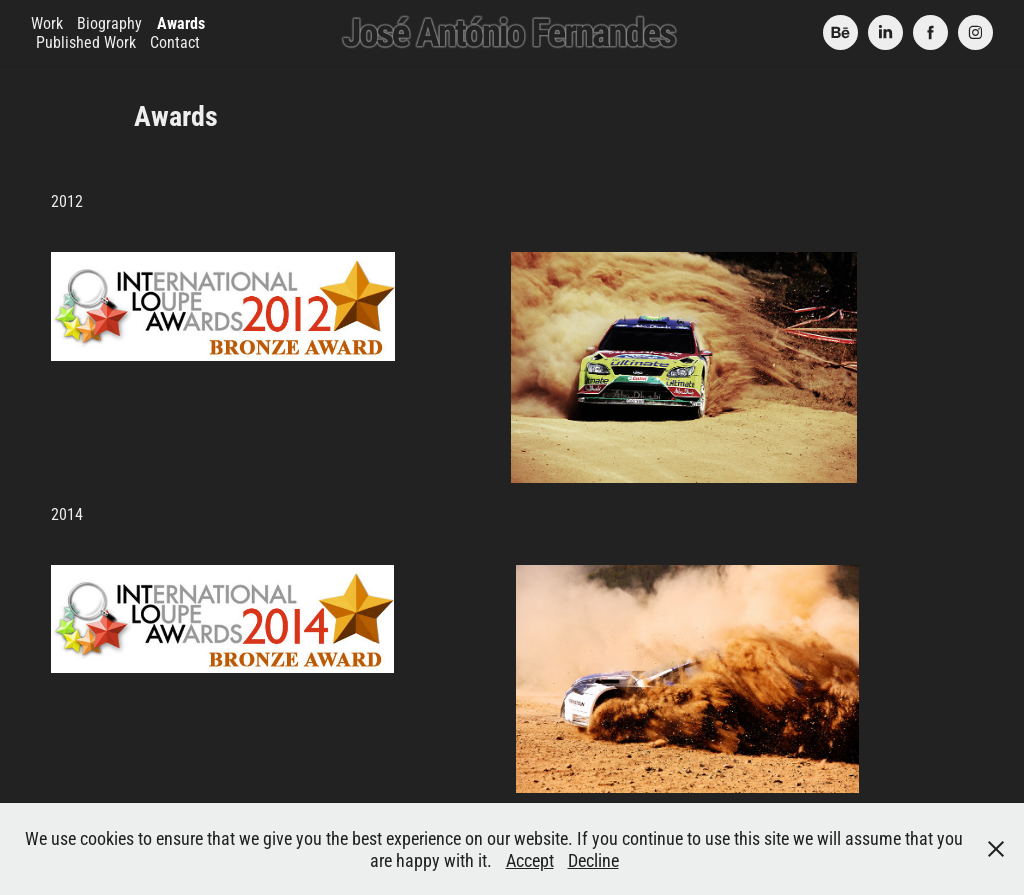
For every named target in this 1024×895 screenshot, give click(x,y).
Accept (530, 860)
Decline (593, 860)
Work (47, 22)
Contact (175, 41)
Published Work (86, 41)
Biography (109, 22)
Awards (181, 22)
